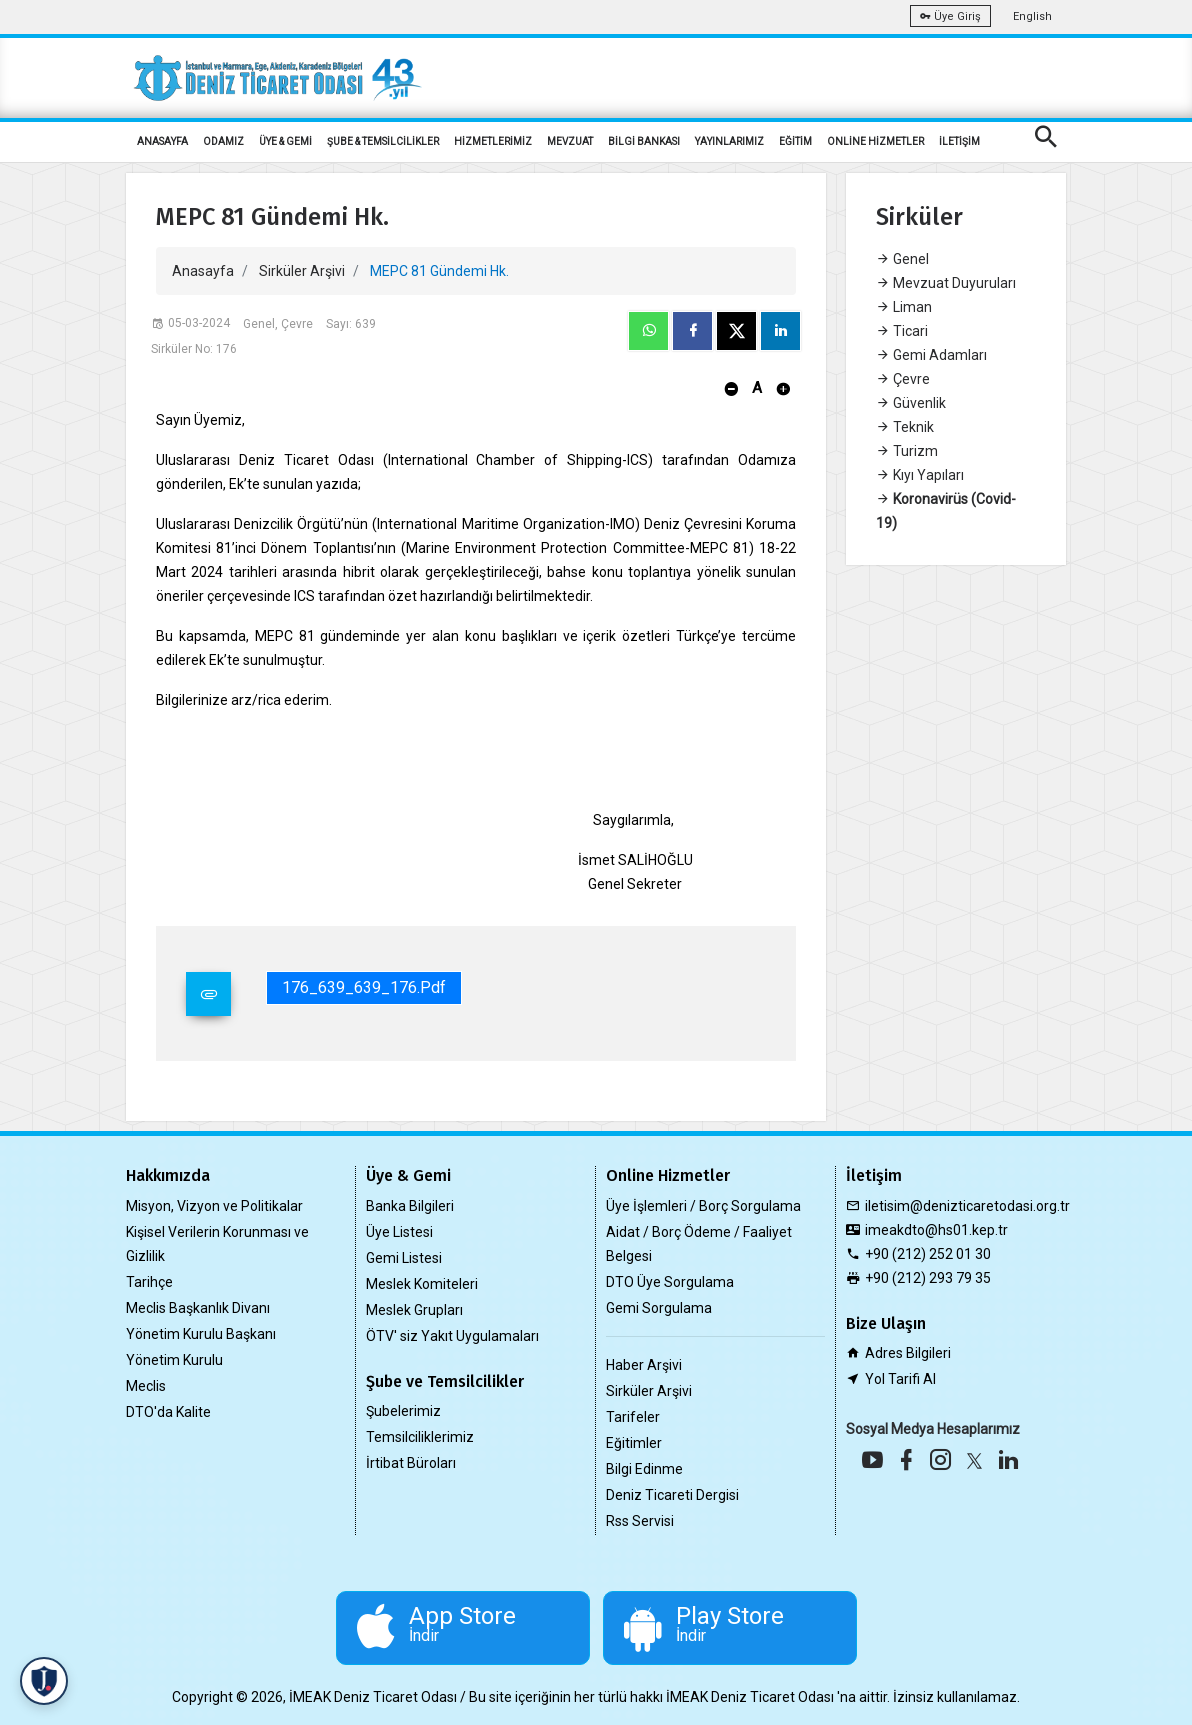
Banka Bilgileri (410, 1206)
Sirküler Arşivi (302, 271)
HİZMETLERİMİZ (493, 141)
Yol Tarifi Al (900, 1379)
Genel (902, 259)
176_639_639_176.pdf (364, 987)
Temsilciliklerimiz (420, 1437)
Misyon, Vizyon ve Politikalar (214, 1206)
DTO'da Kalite (168, 1412)
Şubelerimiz (403, 1411)
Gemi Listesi (404, 1258)
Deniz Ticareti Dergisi (672, 1495)
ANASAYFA (162, 141)
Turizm (907, 451)
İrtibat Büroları (411, 1463)
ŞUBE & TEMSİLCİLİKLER (383, 141)
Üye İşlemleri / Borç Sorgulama (703, 1206)
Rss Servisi (640, 1521)
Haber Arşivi (644, 1365)
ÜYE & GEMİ (285, 141)
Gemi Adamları (931, 355)
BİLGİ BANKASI (644, 141)
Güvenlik (911, 403)
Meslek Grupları (414, 1310)
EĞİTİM (795, 141)
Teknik (905, 427)
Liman (904, 307)
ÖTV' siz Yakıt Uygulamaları (452, 1336)
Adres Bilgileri (908, 1353)
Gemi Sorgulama (659, 1308)
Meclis (146, 1386)
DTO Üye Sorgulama (670, 1282)
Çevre (903, 379)
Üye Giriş (950, 16)
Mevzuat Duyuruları (946, 283)
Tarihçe (149, 1282)
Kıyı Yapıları (920, 475)
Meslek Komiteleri (422, 1284)
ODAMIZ (223, 141)
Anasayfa (203, 271)
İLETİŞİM (959, 141)
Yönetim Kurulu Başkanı (201, 1334)
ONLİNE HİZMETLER (875, 141)
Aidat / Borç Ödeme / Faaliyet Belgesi (699, 1244)
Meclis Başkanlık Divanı (198, 1308)
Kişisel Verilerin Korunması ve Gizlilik (217, 1244)
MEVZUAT (570, 141)
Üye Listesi (399, 1232)
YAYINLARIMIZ (729, 141)
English (1032, 16)
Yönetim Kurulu (174, 1360)
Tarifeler (633, 1417)
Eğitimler (634, 1443)
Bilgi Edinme (644, 1469)
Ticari (902, 331)
